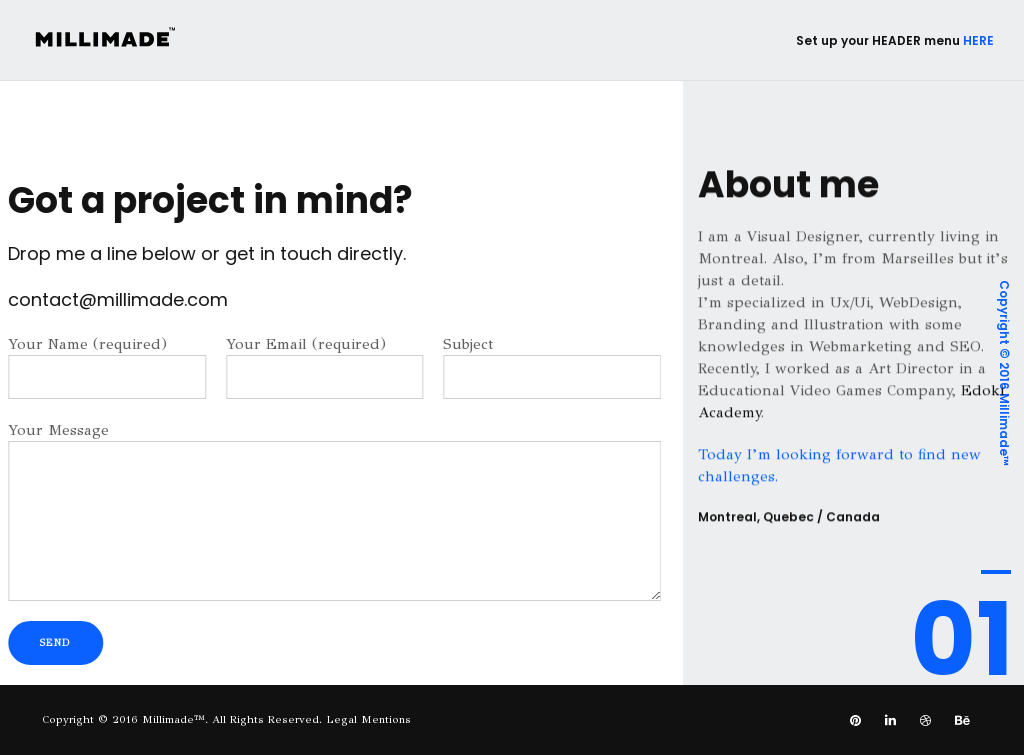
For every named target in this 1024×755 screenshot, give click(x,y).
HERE (978, 40)
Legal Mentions (368, 719)
